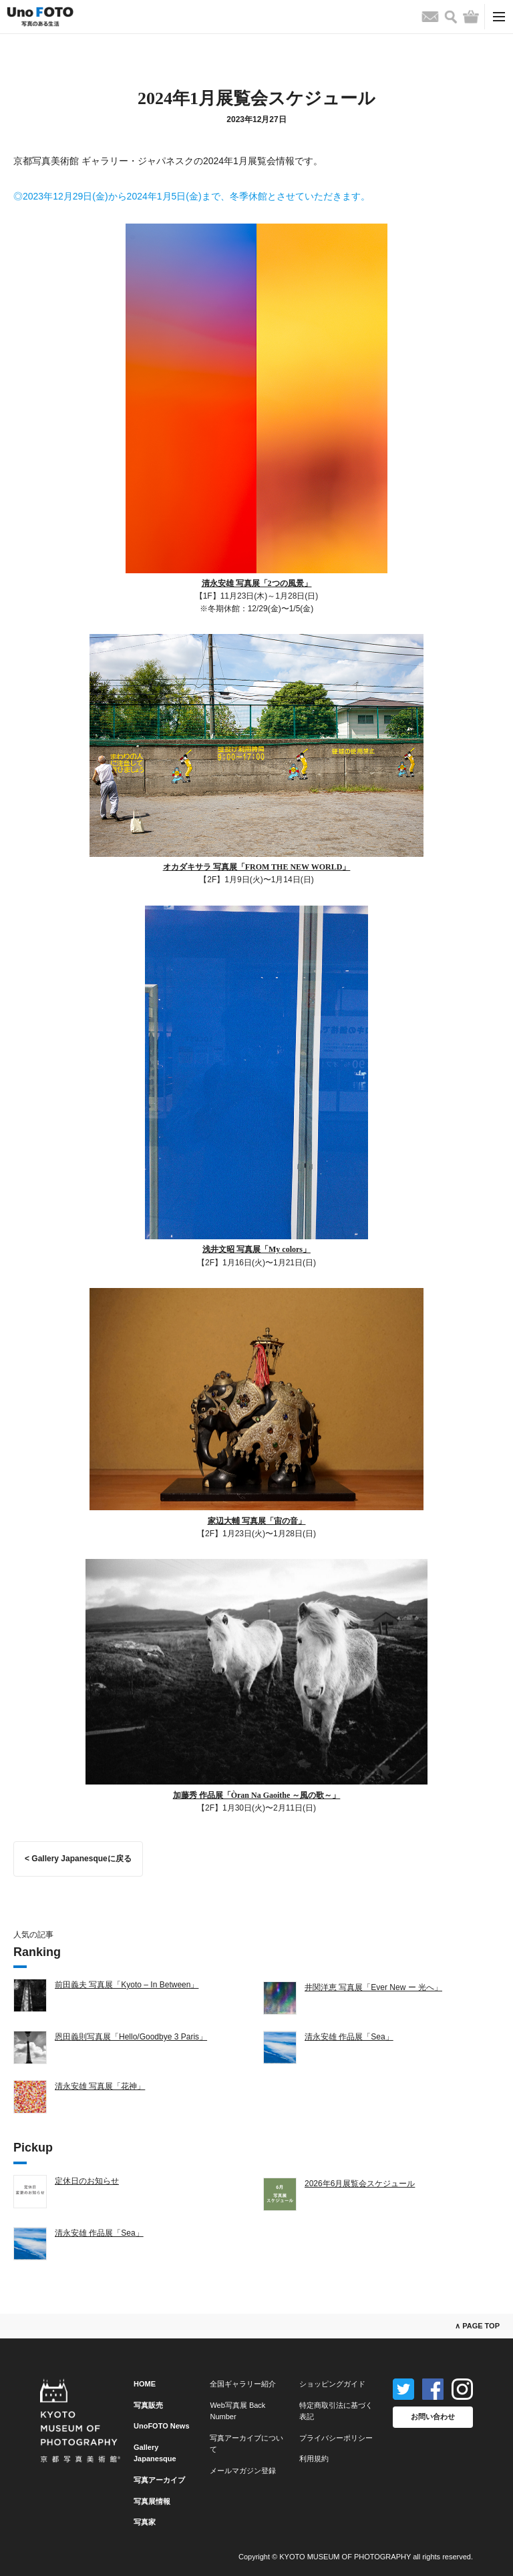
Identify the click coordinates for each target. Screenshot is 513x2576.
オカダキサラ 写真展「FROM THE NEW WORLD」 (257, 867)
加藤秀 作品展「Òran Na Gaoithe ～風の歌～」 (257, 1795)
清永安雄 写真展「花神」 (100, 2086)
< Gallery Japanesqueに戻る (78, 1858)
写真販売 (148, 2405)
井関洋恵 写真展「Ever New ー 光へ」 (373, 1987)
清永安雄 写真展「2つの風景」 (257, 583)
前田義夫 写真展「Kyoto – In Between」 (126, 1984)
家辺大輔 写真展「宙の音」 (257, 1521)
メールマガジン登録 (243, 2471)
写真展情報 (152, 2501)
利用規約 (314, 2459)
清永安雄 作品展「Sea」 (349, 2036)
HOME (145, 2384)
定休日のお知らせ (87, 2181)
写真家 (145, 2522)
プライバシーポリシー (336, 2438)
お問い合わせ (433, 2416)
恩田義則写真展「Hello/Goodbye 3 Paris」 (131, 2036)
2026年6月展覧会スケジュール (360, 2183)
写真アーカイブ (159, 2480)
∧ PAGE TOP (477, 2326)
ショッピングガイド (332, 2384)
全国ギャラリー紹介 (243, 2384)
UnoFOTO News (162, 2426)
